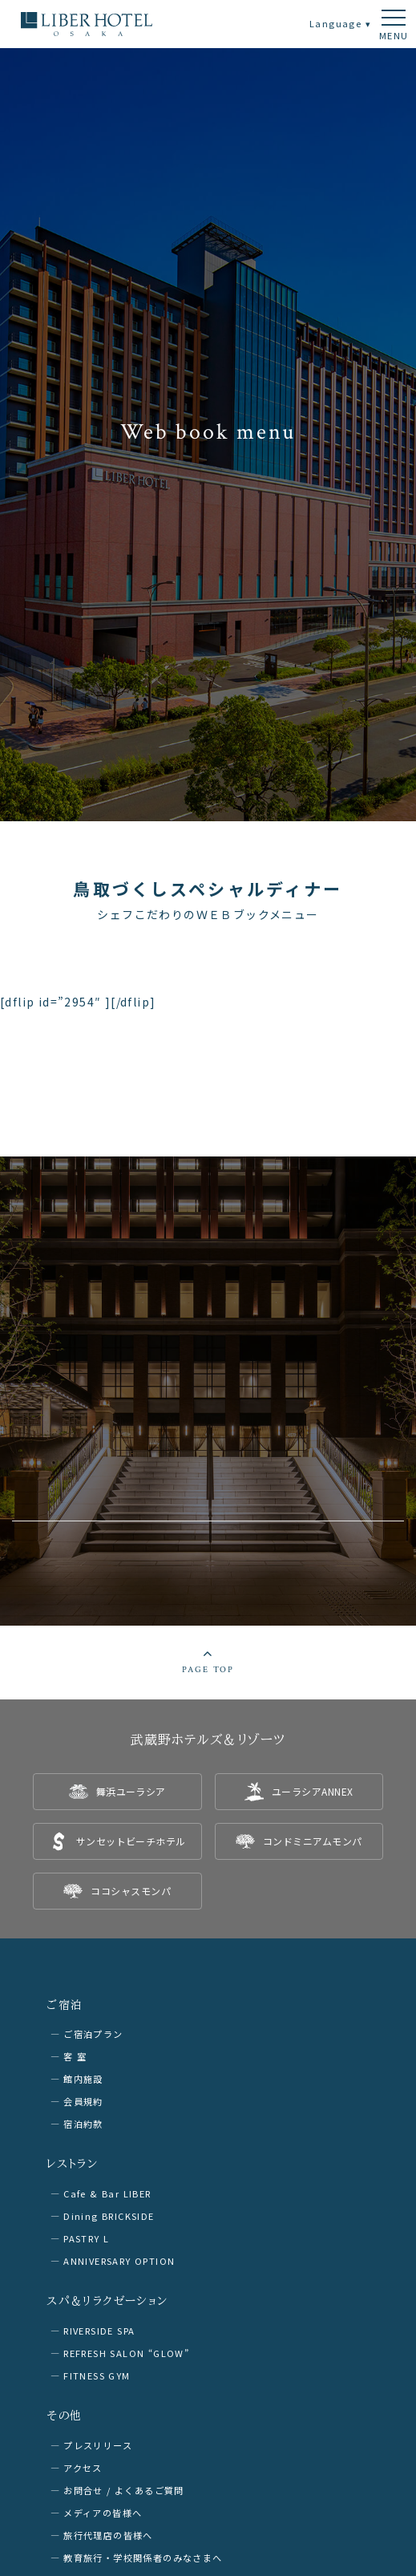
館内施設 (83, 2078)
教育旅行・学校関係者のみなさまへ (142, 2557)
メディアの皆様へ (102, 2512)
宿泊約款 (83, 2123)
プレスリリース (97, 2445)
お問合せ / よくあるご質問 (123, 2490)
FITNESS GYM (96, 2375)
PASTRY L (86, 2238)
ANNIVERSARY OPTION (119, 2260)
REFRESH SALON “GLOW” (126, 2353)
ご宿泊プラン (93, 2033)
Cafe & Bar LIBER (107, 2193)
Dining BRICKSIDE (108, 2215)
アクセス (83, 2467)
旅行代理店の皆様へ (108, 2535)
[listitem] (117, 1791)
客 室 (75, 2056)
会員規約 (83, 2101)
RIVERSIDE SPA (99, 2330)
